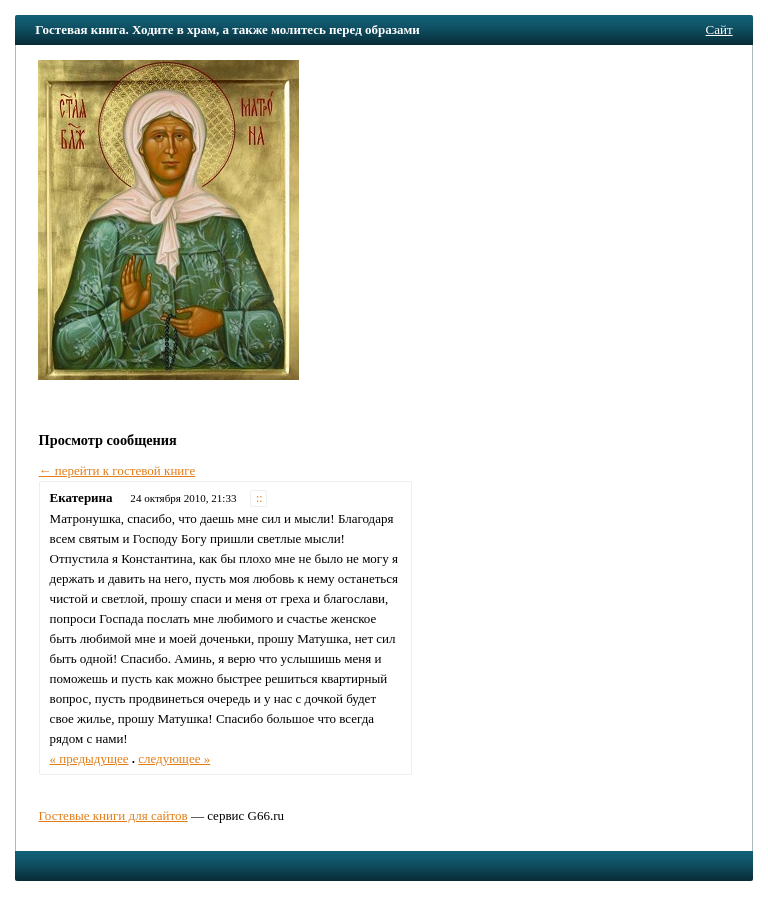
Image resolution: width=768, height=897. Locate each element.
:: (259, 498)
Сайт (719, 29)
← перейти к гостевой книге (117, 470)
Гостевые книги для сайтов (112, 815)
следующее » (174, 758)
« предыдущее (89, 758)
